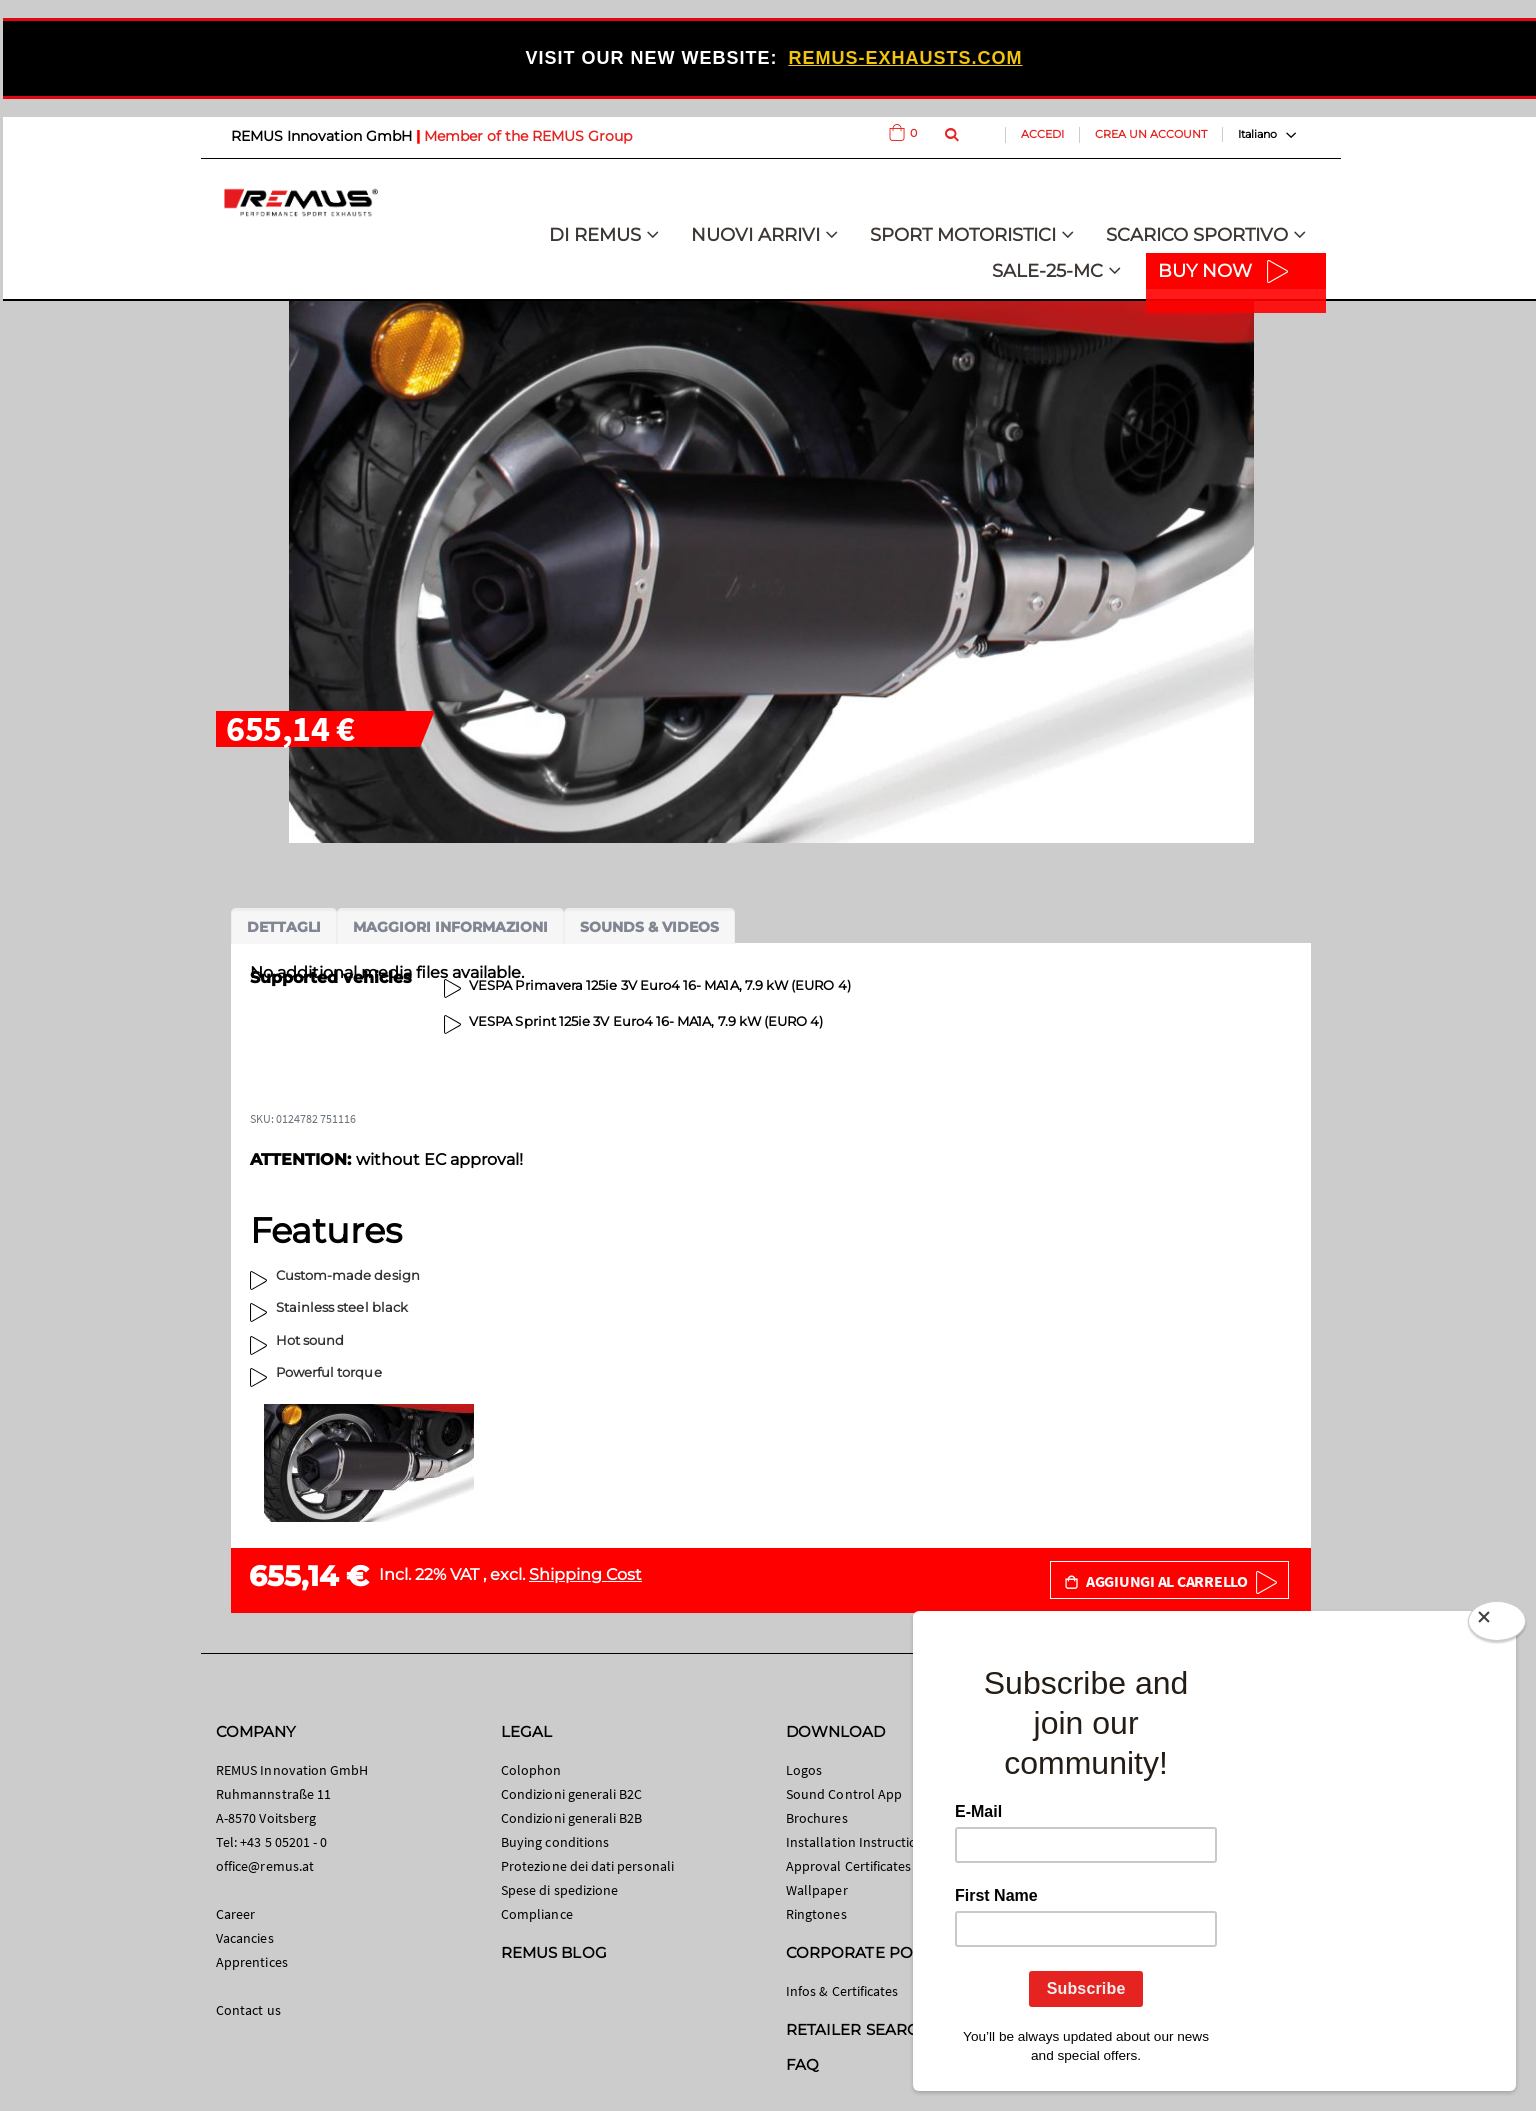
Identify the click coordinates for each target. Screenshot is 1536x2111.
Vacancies (245, 1938)
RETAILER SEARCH (858, 2029)
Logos (804, 1770)
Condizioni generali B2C (572, 1794)
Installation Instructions (859, 1842)
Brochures (817, 1818)
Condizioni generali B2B (572, 1818)
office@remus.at (265, 1866)
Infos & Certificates (842, 1991)
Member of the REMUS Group (528, 136)
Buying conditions (555, 1842)
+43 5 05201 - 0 (283, 1842)
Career (235, 1914)
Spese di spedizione (559, 1890)
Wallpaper (817, 1890)
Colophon (531, 1770)
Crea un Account (1151, 134)
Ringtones (816, 1914)
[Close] (1497, 1625)
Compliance (537, 1914)
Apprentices (252, 1962)
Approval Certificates (848, 1866)
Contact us (248, 2010)
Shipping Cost (585, 1574)
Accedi (1042, 134)
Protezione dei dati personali (587, 1866)
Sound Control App (844, 1794)
